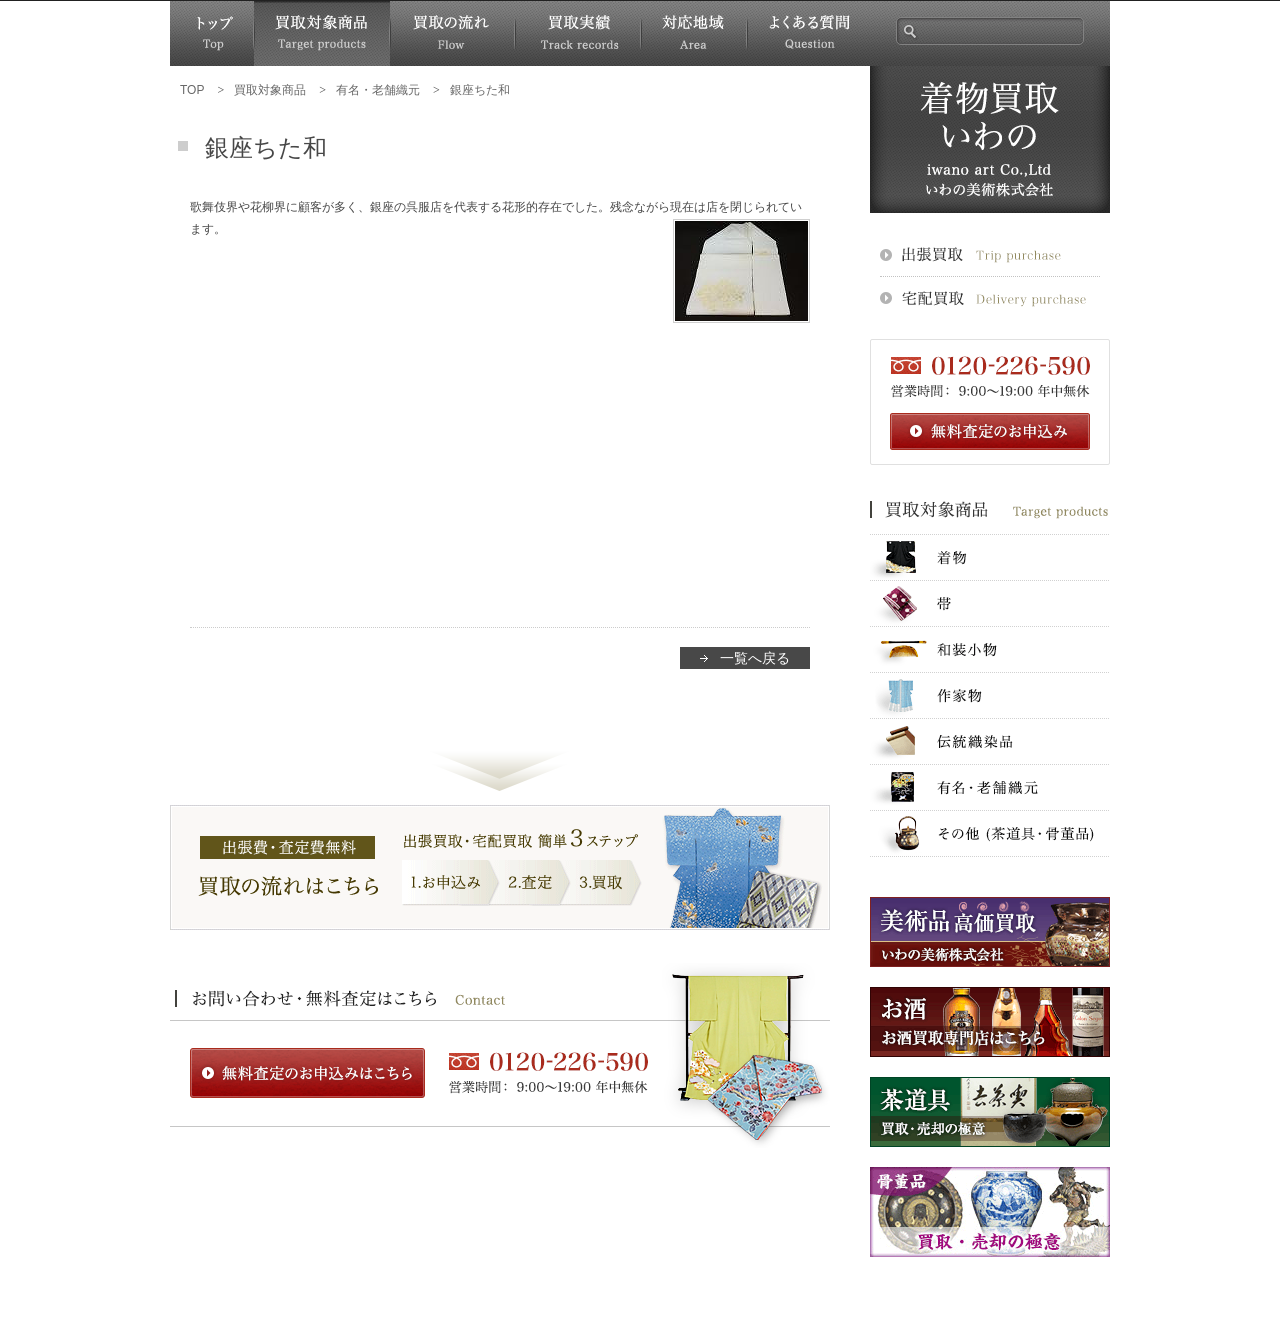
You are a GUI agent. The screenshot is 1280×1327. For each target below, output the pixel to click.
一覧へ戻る (755, 658)
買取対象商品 (322, 33)
